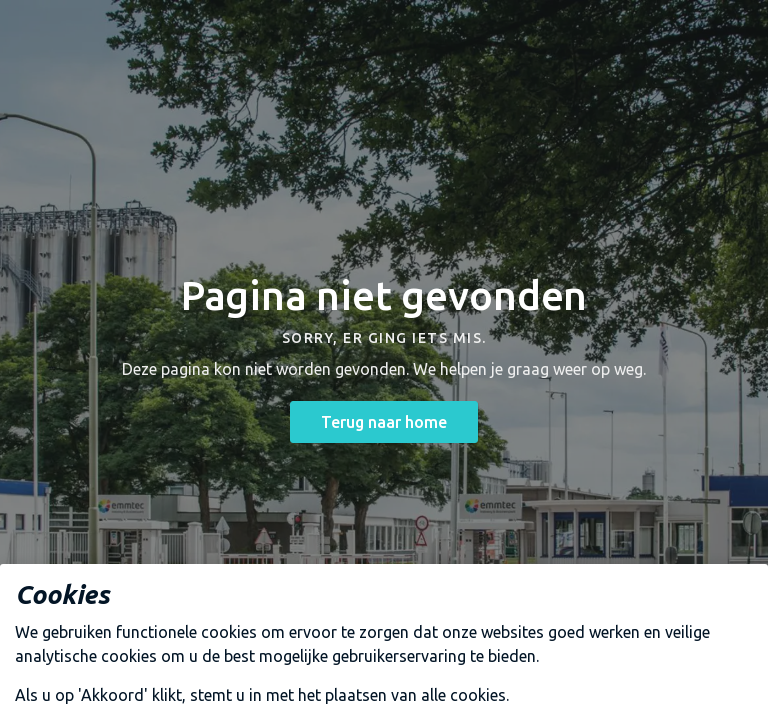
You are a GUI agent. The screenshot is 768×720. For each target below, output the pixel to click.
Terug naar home (384, 422)
